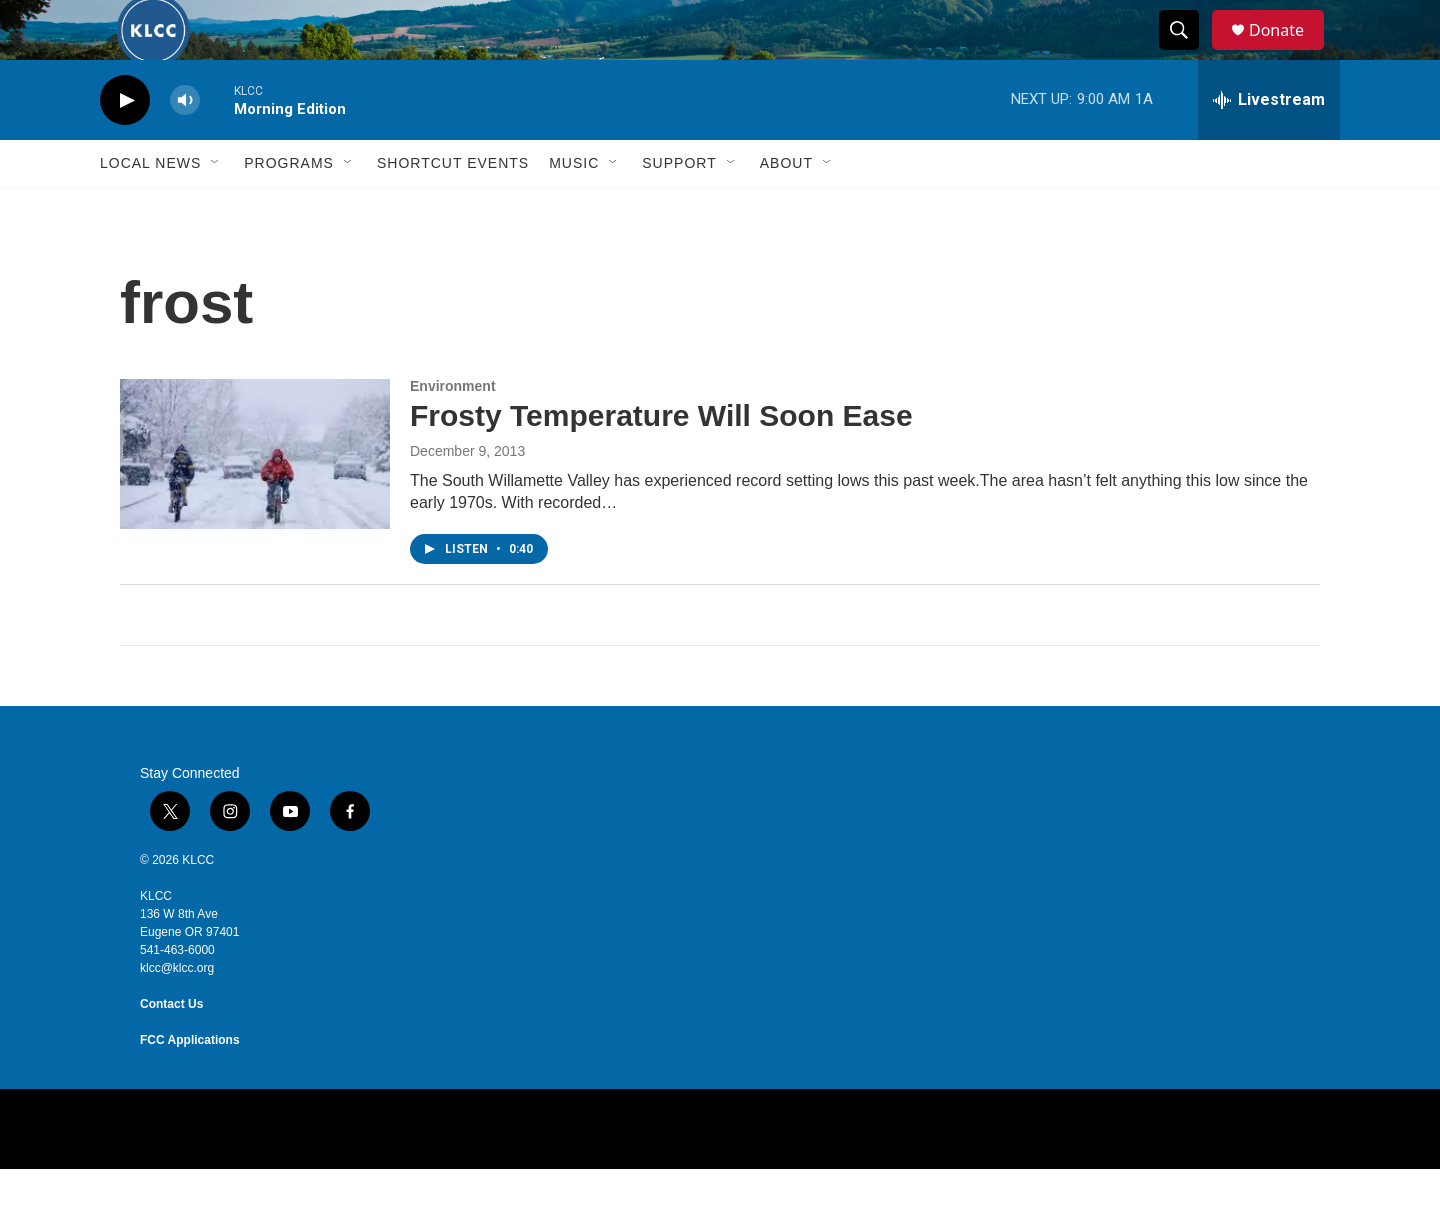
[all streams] (1269, 145)
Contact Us (171, 1049)
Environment (453, 431)
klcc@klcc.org (177, 1013)
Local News (150, 208)
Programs (289, 208)
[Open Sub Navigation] (216, 208)
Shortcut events (453, 208)
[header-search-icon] (1188, 53)
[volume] (185, 145)
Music (574, 208)
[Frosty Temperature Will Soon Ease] (255, 499)
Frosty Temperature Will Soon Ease (661, 460)
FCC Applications (190, 1085)
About (786, 208)
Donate (1289, 52)
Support (679, 208)
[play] (125, 145)
